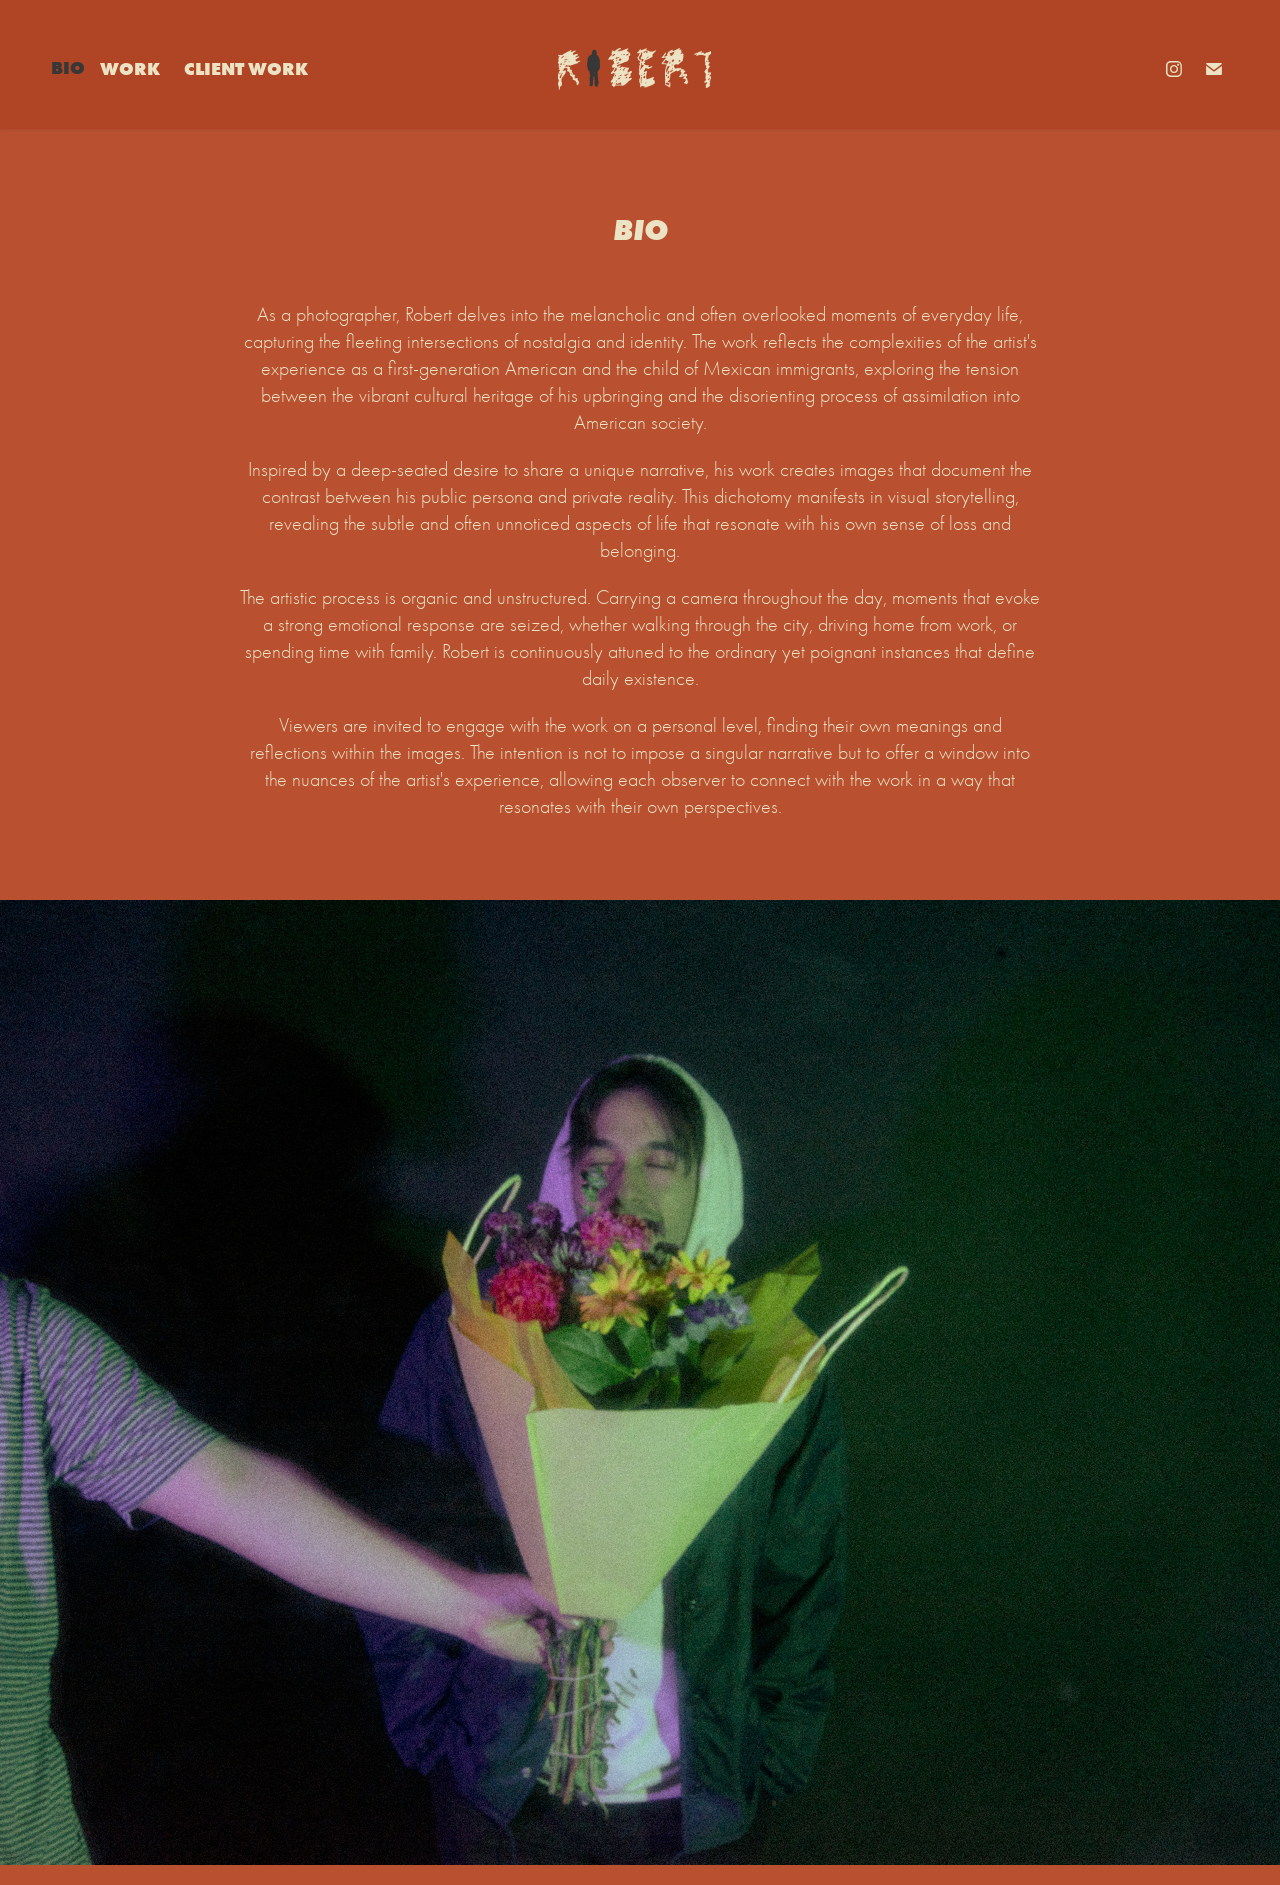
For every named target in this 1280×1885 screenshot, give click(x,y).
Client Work (246, 69)
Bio (68, 68)
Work (130, 69)
